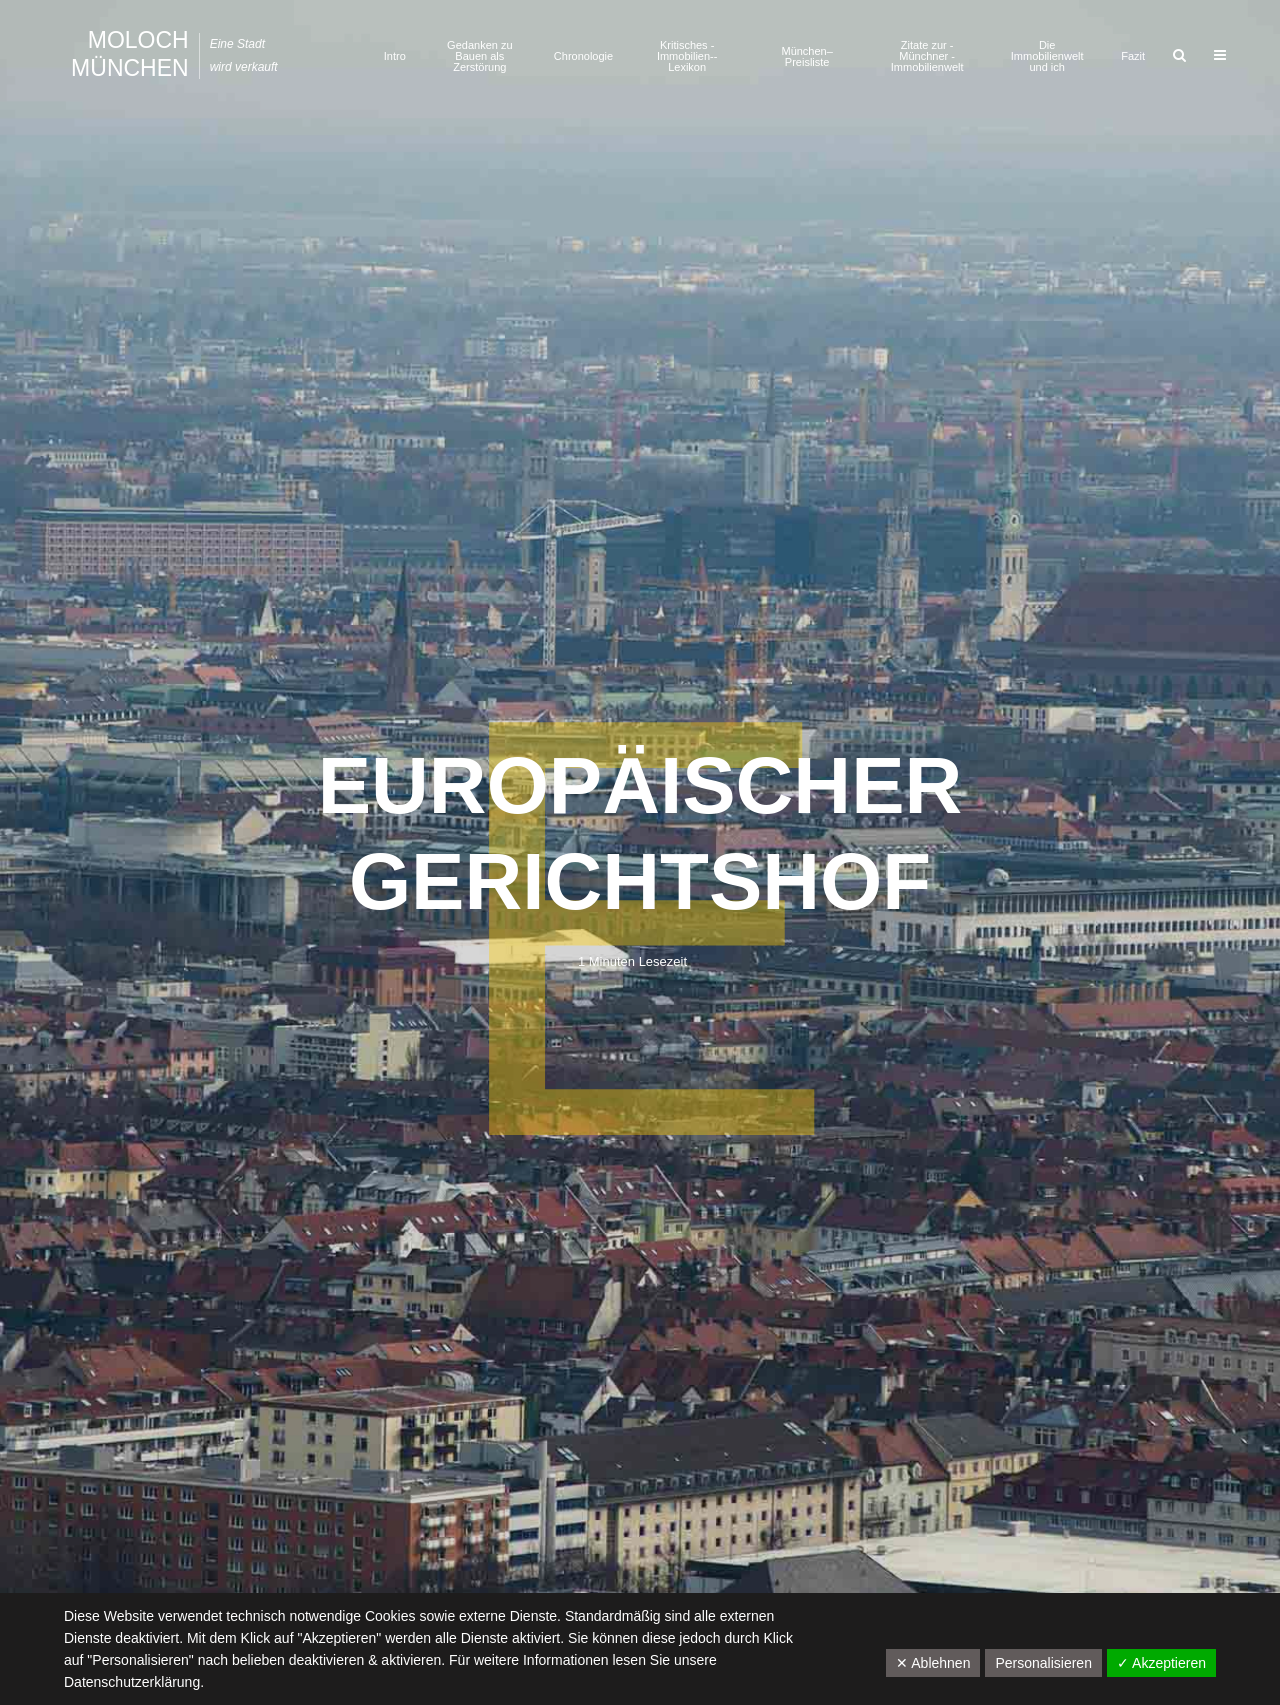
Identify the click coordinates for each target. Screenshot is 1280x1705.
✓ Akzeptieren (1161, 1663)
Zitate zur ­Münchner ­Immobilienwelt (927, 56)
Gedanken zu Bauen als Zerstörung (479, 56)
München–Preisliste (806, 56)
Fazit (1133, 56)
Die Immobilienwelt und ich (1047, 56)
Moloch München (130, 54)
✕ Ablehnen (933, 1663)
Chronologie (583, 56)
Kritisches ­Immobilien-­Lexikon (687, 56)
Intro (395, 56)
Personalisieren (1043, 1663)
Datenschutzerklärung (132, 1682)
